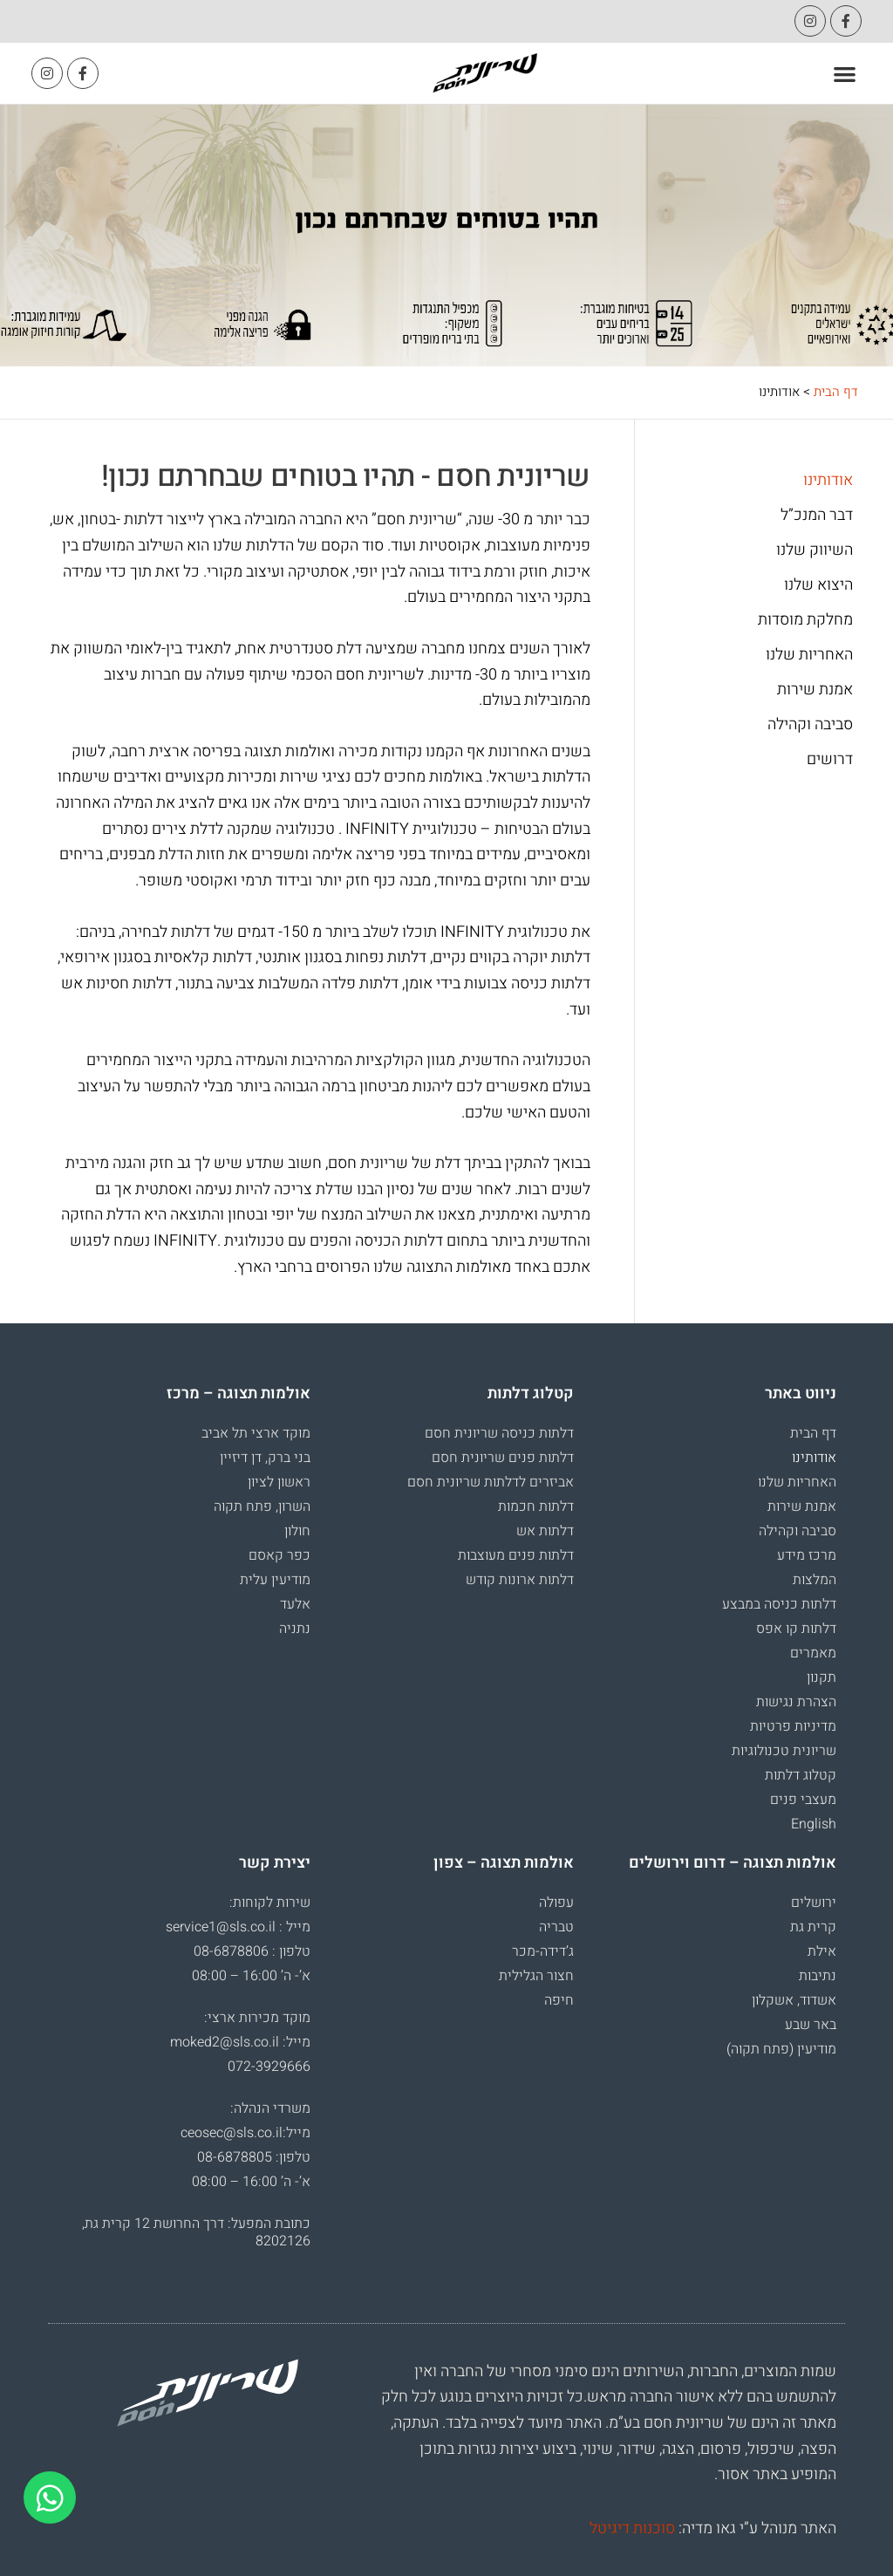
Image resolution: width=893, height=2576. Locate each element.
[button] (844, 74)
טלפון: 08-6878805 (253, 2157)
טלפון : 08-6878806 (252, 1951)
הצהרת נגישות (796, 1701)
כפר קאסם (279, 1555)
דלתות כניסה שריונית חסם (499, 1433)
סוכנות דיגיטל (632, 2528)
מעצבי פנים (803, 1799)
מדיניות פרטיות (793, 1726)
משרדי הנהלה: (270, 2108)
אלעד (295, 1604)
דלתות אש (545, 1530)
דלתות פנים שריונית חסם (503, 1457)
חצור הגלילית (536, 1975)
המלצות (814, 1579)
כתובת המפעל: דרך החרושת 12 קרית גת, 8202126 (196, 2232)
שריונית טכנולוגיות (784, 1750)
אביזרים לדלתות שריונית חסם (490, 1482)
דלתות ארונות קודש (520, 1579)
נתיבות (817, 1975)
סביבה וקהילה (810, 725)
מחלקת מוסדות (805, 620)
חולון (297, 1530)
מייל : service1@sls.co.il (238, 1927)
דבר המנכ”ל (817, 515)
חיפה (559, 2000)
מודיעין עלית (275, 1579)
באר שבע (810, 2024)
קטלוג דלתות (800, 1775)
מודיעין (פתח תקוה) (781, 2049)
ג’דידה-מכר (543, 1951)
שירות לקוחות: (269, 1902)
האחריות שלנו (809, 655)
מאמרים (813, 1653)
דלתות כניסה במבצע (779, 1604)
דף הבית (836, 391)
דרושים (830, 760)
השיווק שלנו (814, 550)
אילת (822, 1951)
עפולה (556, 1902)
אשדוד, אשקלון (794, 2000)
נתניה (294, 1628)
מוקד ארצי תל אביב (255, 1433)
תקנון (821, 1677)
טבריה (556, 1927)
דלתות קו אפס (796, 1628)
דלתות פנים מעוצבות (516, 1555)
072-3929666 (269, 2066)
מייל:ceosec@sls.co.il (245, 2132)
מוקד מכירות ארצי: (257, 2017)
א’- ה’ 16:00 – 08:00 (251, 1975)
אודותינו (828, 480)
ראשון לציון (279, 1482)
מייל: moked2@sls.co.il (240, 2042)
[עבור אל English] (714, 1824)
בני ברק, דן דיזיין (265, 1457)
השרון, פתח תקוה (262, 1506)
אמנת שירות (815, 690)
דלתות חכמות (536, 1506)
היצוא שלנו (818, 585)
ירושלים (813, 1902)
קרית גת (813, 1927)
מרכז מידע (806, 1555)
